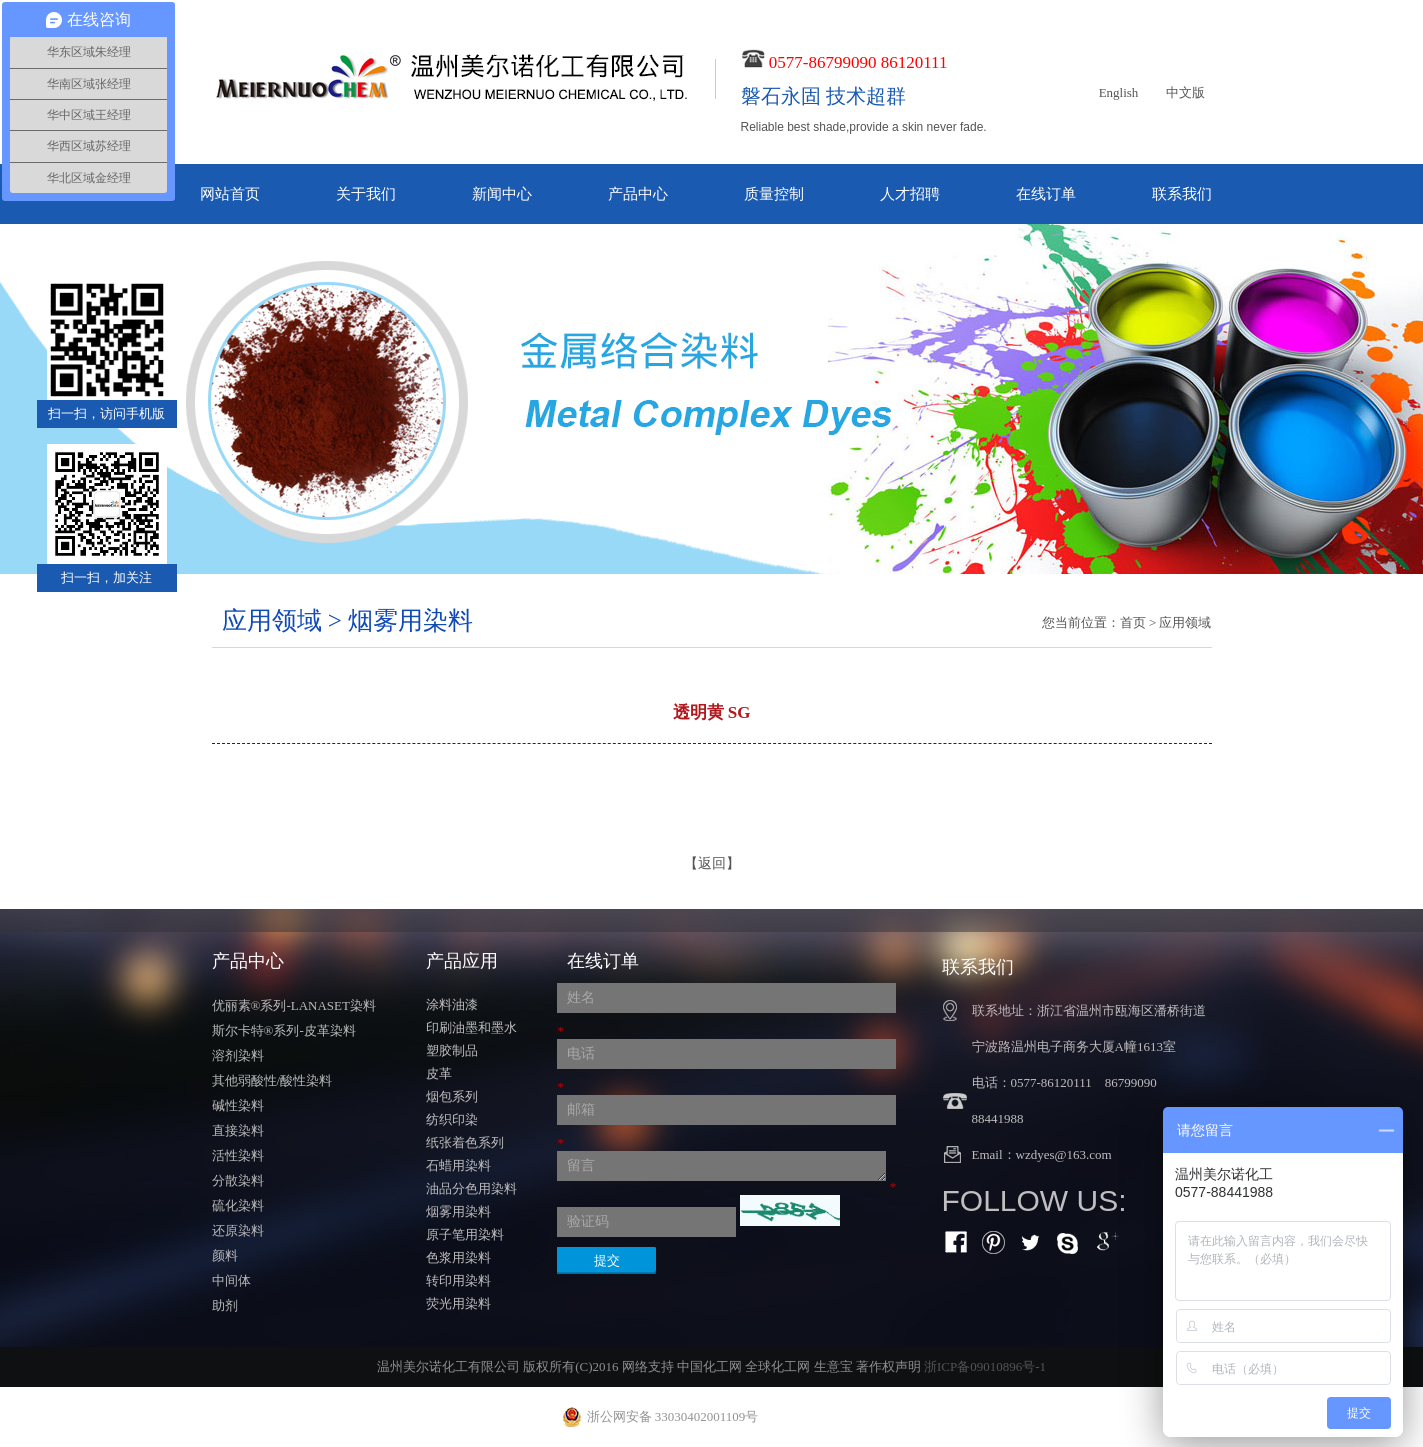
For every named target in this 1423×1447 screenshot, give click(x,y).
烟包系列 (452, 1096)
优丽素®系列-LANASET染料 (294, 1005)
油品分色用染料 (471, 1188)
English (1119, 92)
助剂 (225, 1305)
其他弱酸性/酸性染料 (272, 1080)
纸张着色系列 (465, 1142)
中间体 (231, 1280)
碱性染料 (238, 1105)
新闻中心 (502, 194)
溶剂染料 (238, 1055)
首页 (1133, 622)
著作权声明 (888, 1366)
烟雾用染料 (458, 1211)
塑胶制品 (452, 1050)
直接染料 (238, 1130)
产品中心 (638, 194)
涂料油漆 (452, 1004)
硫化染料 (238, 1205)
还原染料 (238, 1230)
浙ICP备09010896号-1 (985, 1366)
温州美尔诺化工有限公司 (448, 1366)
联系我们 (1182, 194)
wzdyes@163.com (1064, 1154)
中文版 (1185, 92)
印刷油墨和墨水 (471, 1027)
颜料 (225, 1255)
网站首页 (230, 194)
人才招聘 (910, 194)
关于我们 (366, 194)
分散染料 (238, 1180)
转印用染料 (458, 1280)
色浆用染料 (458, 1257)
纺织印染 (452, 1119)
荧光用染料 (458, 1303)
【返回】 (712, 863)
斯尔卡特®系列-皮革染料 (284, 1030)
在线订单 (1046, 194)
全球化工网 (777, 1366)
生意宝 (833, 1366)
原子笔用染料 (465, 1234)
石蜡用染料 (458, 1165)
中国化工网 (709, 1366)
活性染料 (238, 1155)
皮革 (439, 1073)
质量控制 (774, 194)
